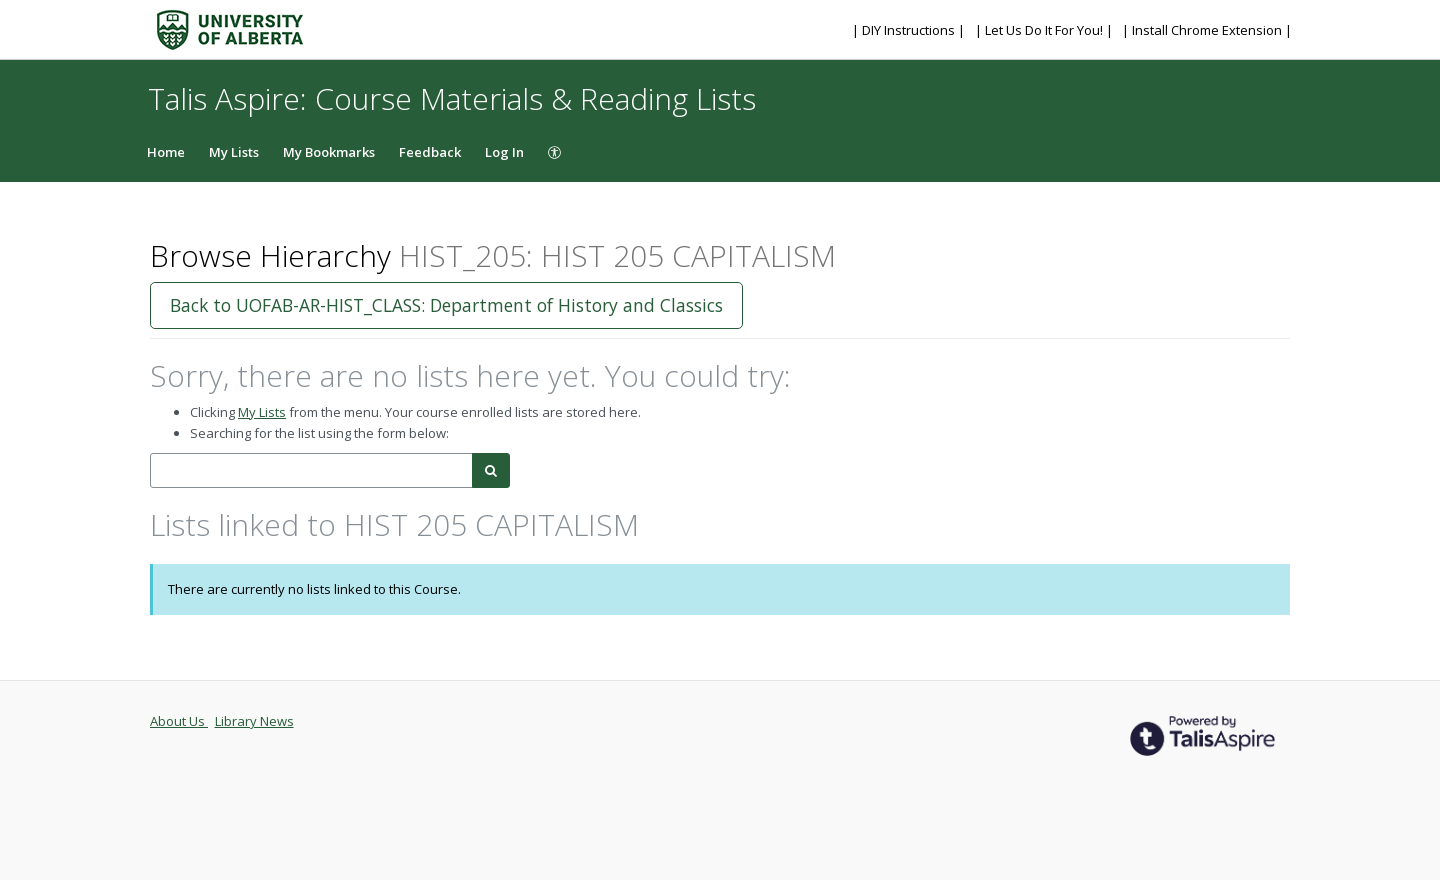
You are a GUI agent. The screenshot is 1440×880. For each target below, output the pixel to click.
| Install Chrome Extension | (1207, 30)
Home (166, 152)
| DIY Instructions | (910, 30)
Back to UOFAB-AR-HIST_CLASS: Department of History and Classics (446, 305)
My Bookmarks (329, 152)
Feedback (430, 152)
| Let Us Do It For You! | (1045, 30)
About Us (179, 721)
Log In (504, 152)
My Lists (234, 152)
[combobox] (311, 470)
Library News (254, 721)
